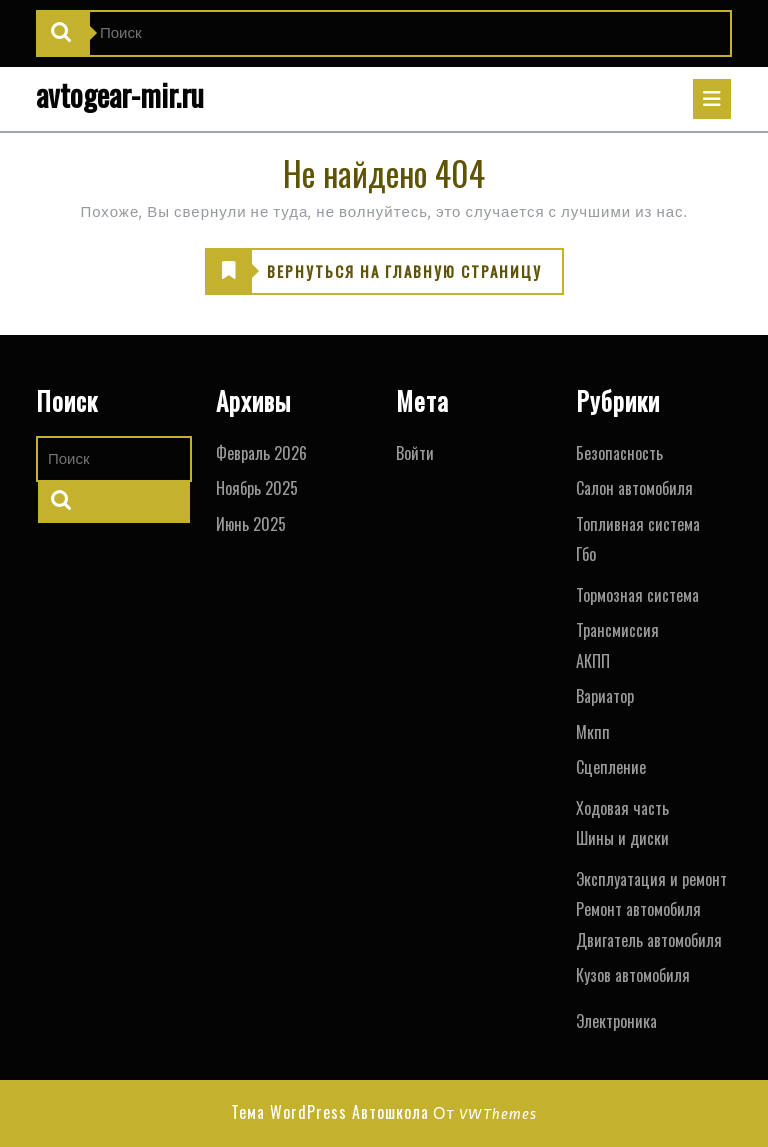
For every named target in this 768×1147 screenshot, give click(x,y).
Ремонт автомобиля (638, 909)
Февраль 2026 (261, 453)
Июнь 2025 (251, 524)
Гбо (586, 554)
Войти (415, 453)
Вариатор (605, 696)
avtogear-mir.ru (120, 94)
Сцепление (611, 767)
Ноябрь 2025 (257, 488)
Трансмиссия (617, 630)
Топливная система (638, 524)
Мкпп (593, 732)
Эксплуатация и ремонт (651, 879)
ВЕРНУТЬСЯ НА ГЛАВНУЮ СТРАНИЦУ (374, 272)
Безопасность (619, 453)
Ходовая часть (622, 808)
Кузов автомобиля (633, 975)
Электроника (616, 1021)
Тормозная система (637, 595)
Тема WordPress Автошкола (330, 1112)
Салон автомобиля (634, 488)
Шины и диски (622, 838)
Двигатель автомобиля (649, 940)
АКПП (593, 661)
